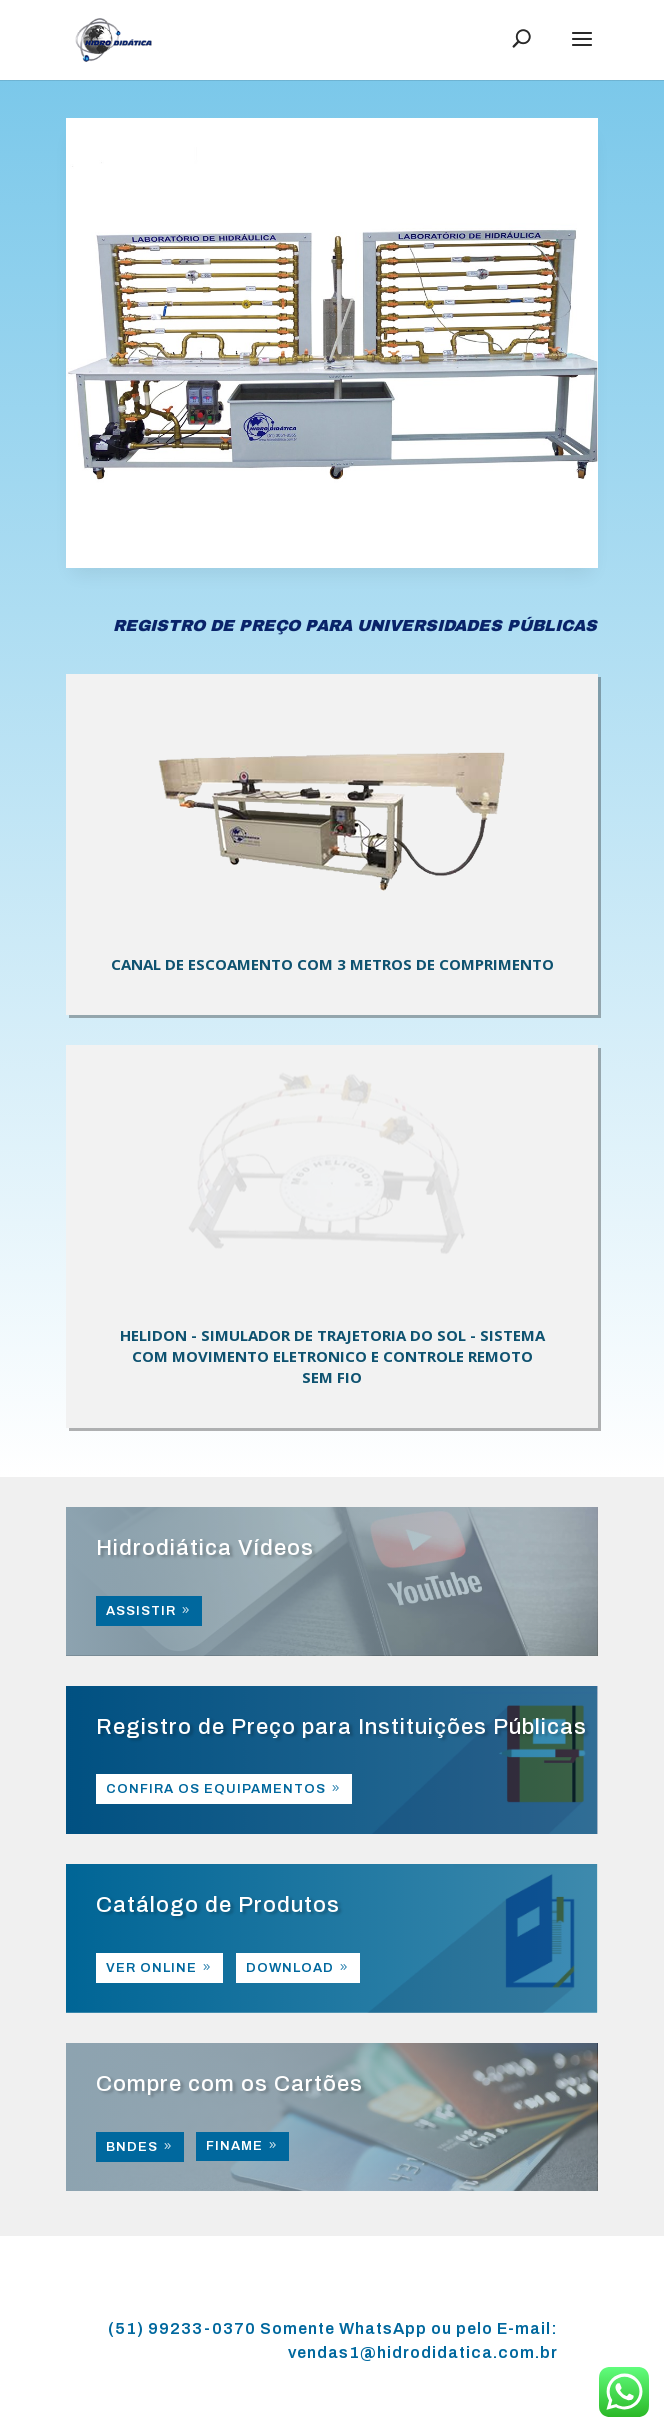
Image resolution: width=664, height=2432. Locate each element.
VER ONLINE (151, 1968)
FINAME (234, 2146)
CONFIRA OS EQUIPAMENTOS (216, 1789)
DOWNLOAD (290, 1968)
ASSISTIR (141, 1611)
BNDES (132, 2147)
